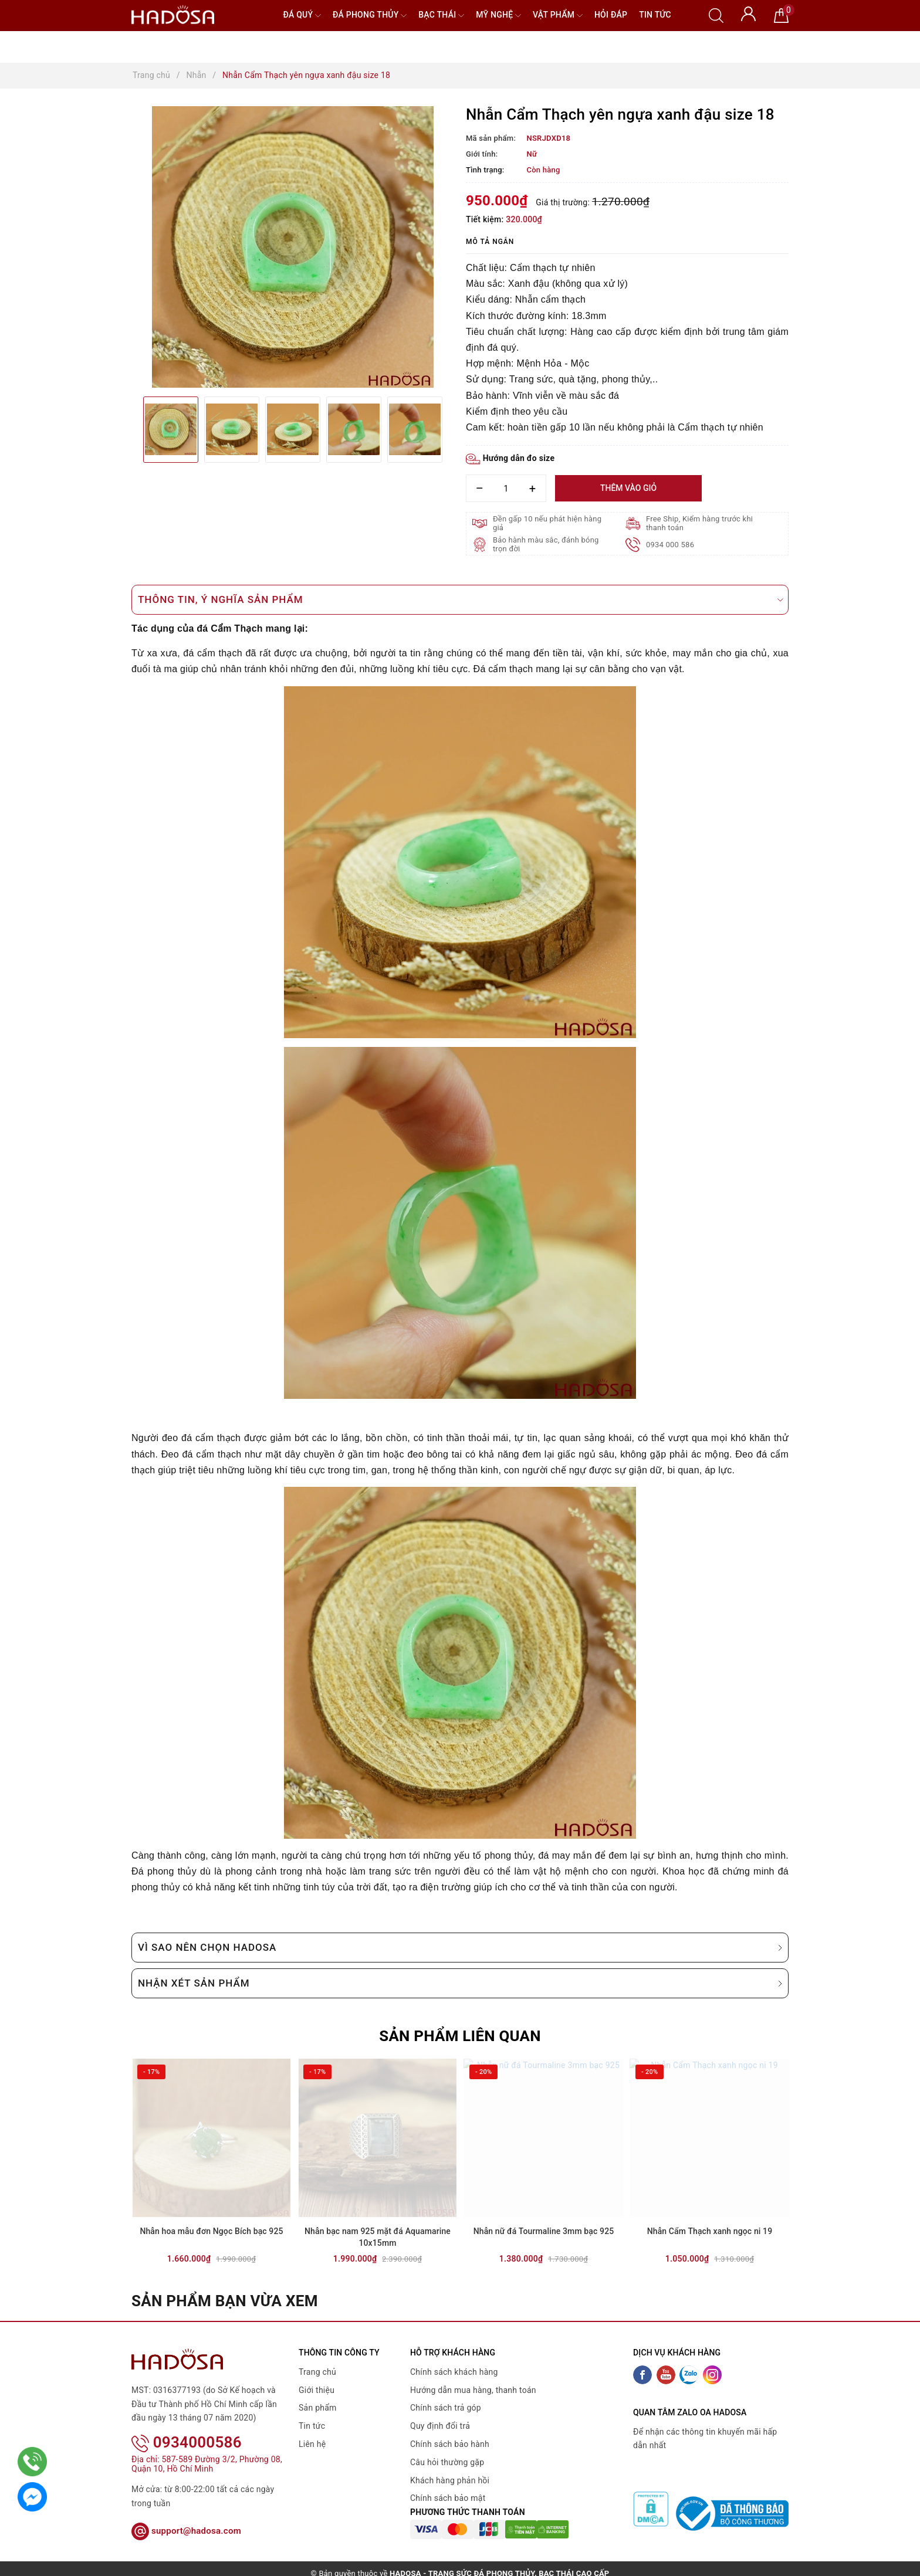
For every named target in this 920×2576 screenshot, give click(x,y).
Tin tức (655, 14)
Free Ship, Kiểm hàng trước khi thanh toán (699, 523)
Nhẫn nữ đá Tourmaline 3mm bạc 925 (543, 2233)
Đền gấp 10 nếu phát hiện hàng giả (547, 523)
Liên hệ (312, 2445)
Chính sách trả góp (445, 2409)
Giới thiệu (316, 2392)
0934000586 (186, 2429)
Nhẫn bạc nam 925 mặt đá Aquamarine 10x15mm (378, 2238)
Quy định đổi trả (440, 2427)
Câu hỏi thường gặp (447, 2464)
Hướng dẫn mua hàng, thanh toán (473, 2392)
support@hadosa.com (186, 2517)
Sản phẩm (318, 2409)
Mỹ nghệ (498, 15)
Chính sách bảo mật (447, 2499)
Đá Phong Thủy (370, 15)
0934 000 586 (670, 544)
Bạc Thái (441, 15)
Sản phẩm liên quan (460, 2036)
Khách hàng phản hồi (449, 2482)
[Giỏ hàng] (781, 14)
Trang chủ (317, 2373)
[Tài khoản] (748, 13)
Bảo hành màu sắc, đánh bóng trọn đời (546, 544)
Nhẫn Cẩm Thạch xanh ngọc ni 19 (709, 2233)
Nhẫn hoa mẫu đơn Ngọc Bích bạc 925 (211, 2233)
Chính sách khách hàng (454, 2373)
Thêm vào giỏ (628, 488)
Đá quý (302, 15)
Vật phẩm (558, 15)
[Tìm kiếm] (716, 14)
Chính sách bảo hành (449, 2445)
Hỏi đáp (610, 14)
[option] (292, 247)
